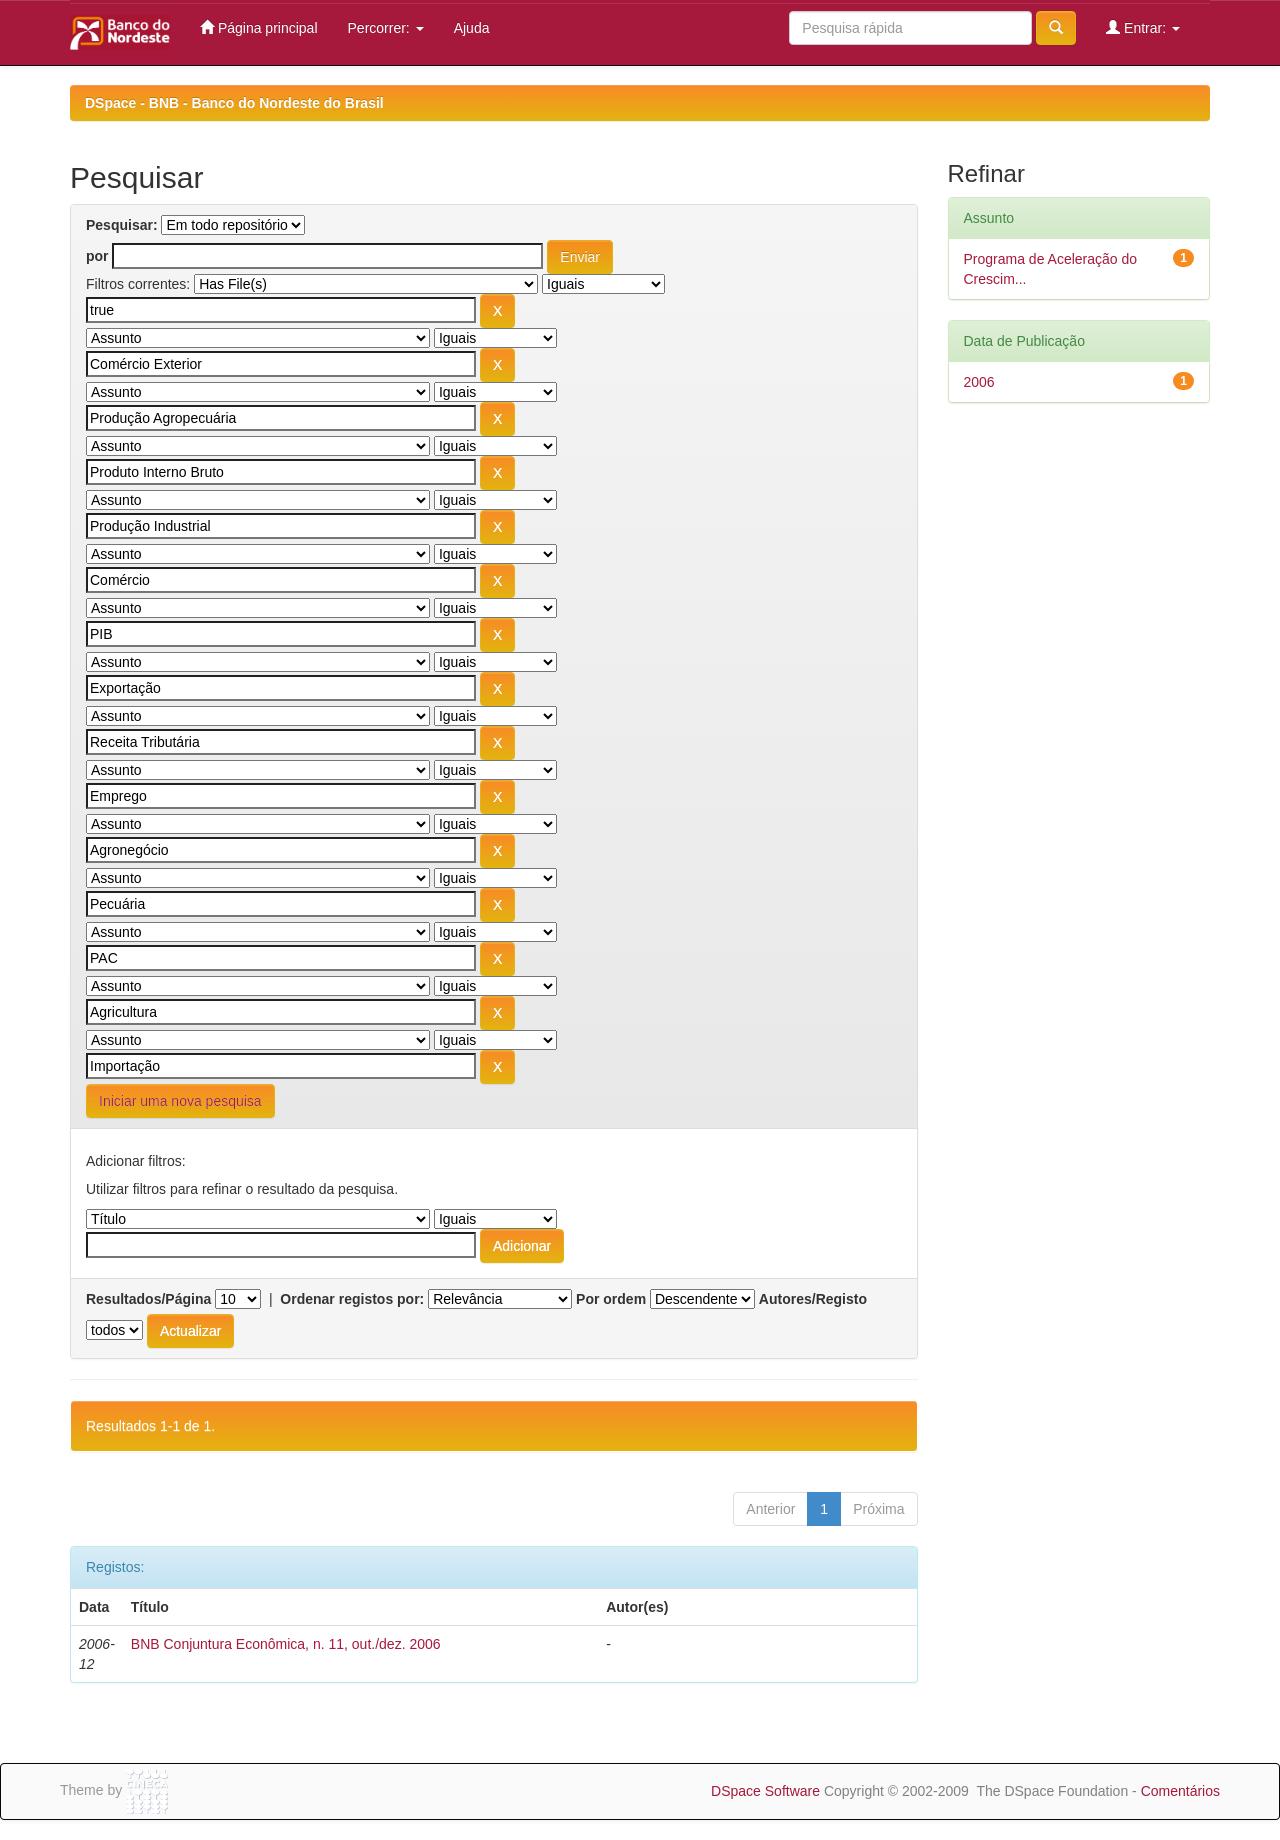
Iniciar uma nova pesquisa (180, 1101)
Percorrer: (386, 28)
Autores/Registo (813, 1299)
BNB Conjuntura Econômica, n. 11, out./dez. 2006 (286, 1644)
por (97, 256)
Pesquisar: (122, 225)
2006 (979, 382)
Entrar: (1143, 27)
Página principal (259, 27)
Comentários (1180, 1791)
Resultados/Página (148, 1299)
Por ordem (611, 1299)
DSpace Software (765, 1791)
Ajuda (472, 28)
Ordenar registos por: (352, 1299)
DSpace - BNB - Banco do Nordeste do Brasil (234, 103)
